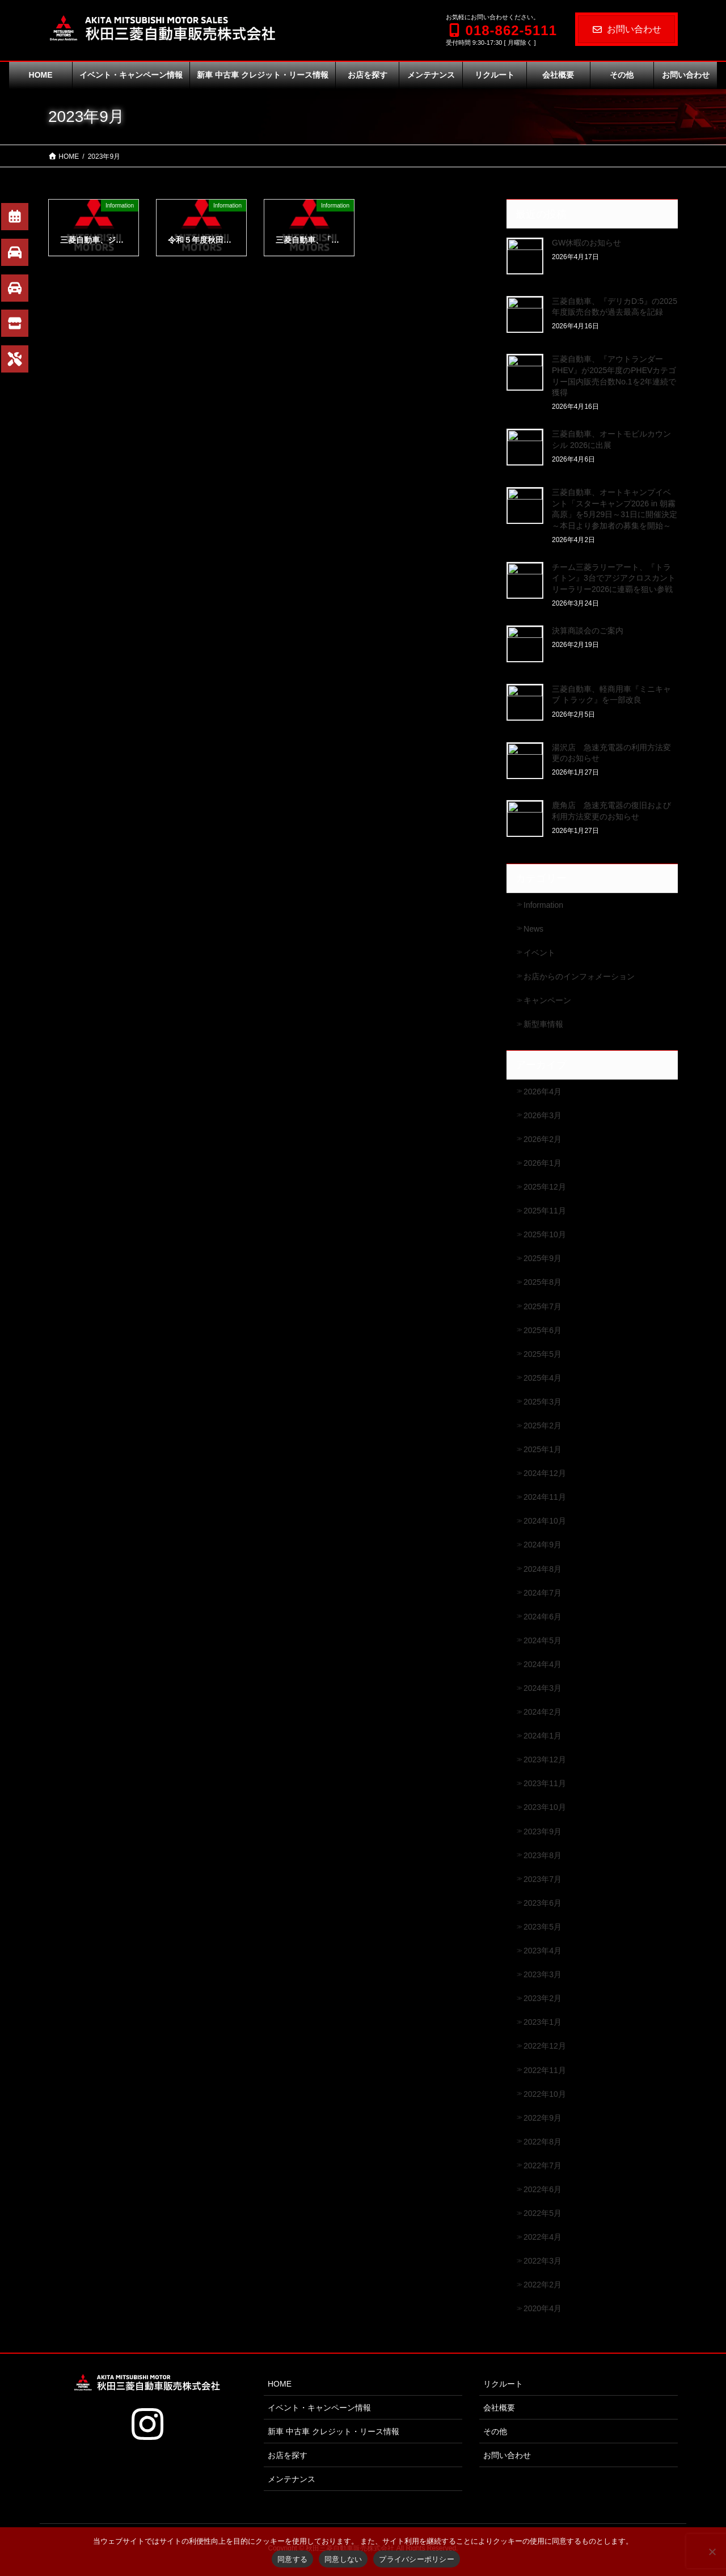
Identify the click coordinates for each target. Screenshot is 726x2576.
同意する (292, 2559)
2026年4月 (543, 1091)
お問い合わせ (626, 29)
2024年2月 (543, 1711)
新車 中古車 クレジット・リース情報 (333, 2431)
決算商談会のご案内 (587, 630)
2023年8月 (543, 1855)
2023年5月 (543, 1926)
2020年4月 (543, 2308)
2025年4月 (543, 1377)
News (533, 928)
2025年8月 (543, 1282)
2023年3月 (543, 1974)
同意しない (343, 2559)
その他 (495, 2431)
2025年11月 (545, 1210)
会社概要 (499, 2407)
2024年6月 (543, 1616)
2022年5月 (543, 2213)
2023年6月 (543, 1902)
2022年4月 (543, 2236)
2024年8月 (543, 1568)
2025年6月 (543, 1330)
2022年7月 (543, 2165)
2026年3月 (543, 1115)
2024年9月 (543, 1544)
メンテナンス (291, 2479)
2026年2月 (543, 1139)
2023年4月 (543, 1950)
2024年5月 (543, 1640)
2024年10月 (545, 1520)
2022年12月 (545, 2045)
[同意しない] (711, 2551)
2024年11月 (545, 1496)
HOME (280, 2383)
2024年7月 (543, 1592)
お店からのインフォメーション (579, 976)
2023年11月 (545, 1783)
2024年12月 (545, 1473)
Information (543, 905)
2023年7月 (543, 1879)
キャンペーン (547, 1000)
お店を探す (287, 2455)
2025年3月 (543, 1401)
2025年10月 (545, 1234)
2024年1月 (543, 1735)
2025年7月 (543, 1306)
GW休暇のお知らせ (586, 242)
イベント (539, 952)
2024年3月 (543, 1688)
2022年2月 (543, 2284)
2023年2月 (543, 1998)
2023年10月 (545, 1807)
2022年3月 (543, 2260)
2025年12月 (545, 1186)
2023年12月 (545, 1759)
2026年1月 (543, 1163)
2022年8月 (543, 2141)
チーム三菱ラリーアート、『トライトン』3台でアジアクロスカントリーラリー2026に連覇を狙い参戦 (614, 578)
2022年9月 (543, 2117)
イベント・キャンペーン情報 (319, 2407)
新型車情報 (543, 1024)
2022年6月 (543, 2189)
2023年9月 (543, 1831)
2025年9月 (543, 1258)
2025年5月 (543, 1354)
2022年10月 (545, 2094)
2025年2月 (543, 1425)
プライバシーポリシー (416, 2559)
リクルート (503, 2383)
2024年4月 (543, 1664)
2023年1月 (543, 2022)
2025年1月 (543, 1449)
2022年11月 (545, 2070)
